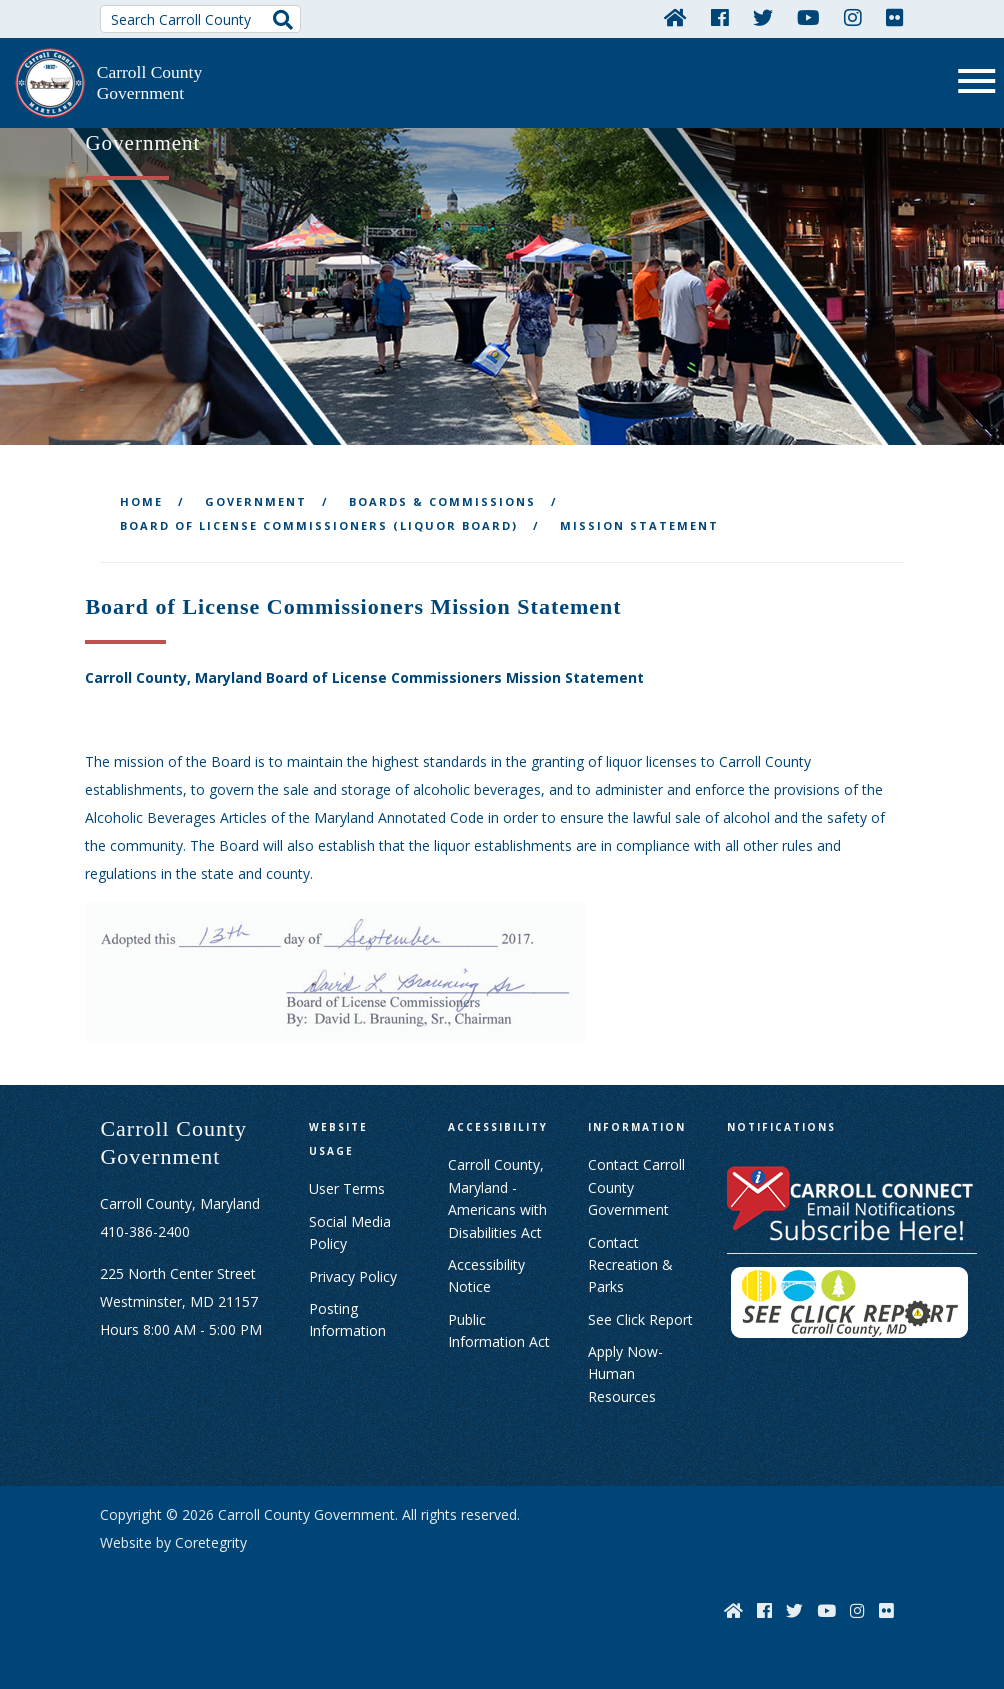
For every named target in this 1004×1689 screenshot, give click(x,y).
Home (141, 499)
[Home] (675, 17)
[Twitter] (763, 17)
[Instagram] (853, 17)
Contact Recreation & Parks (630, 1263)
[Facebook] (720, 17)
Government (256, 499)
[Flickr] (895, 17)
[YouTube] (808, 17)
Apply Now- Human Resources (625, 1373)
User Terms (347, 1187)
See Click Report (640, 1317)
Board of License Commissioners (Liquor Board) (319, 523)
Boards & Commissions (442, 499)
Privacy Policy (353, 1274)
